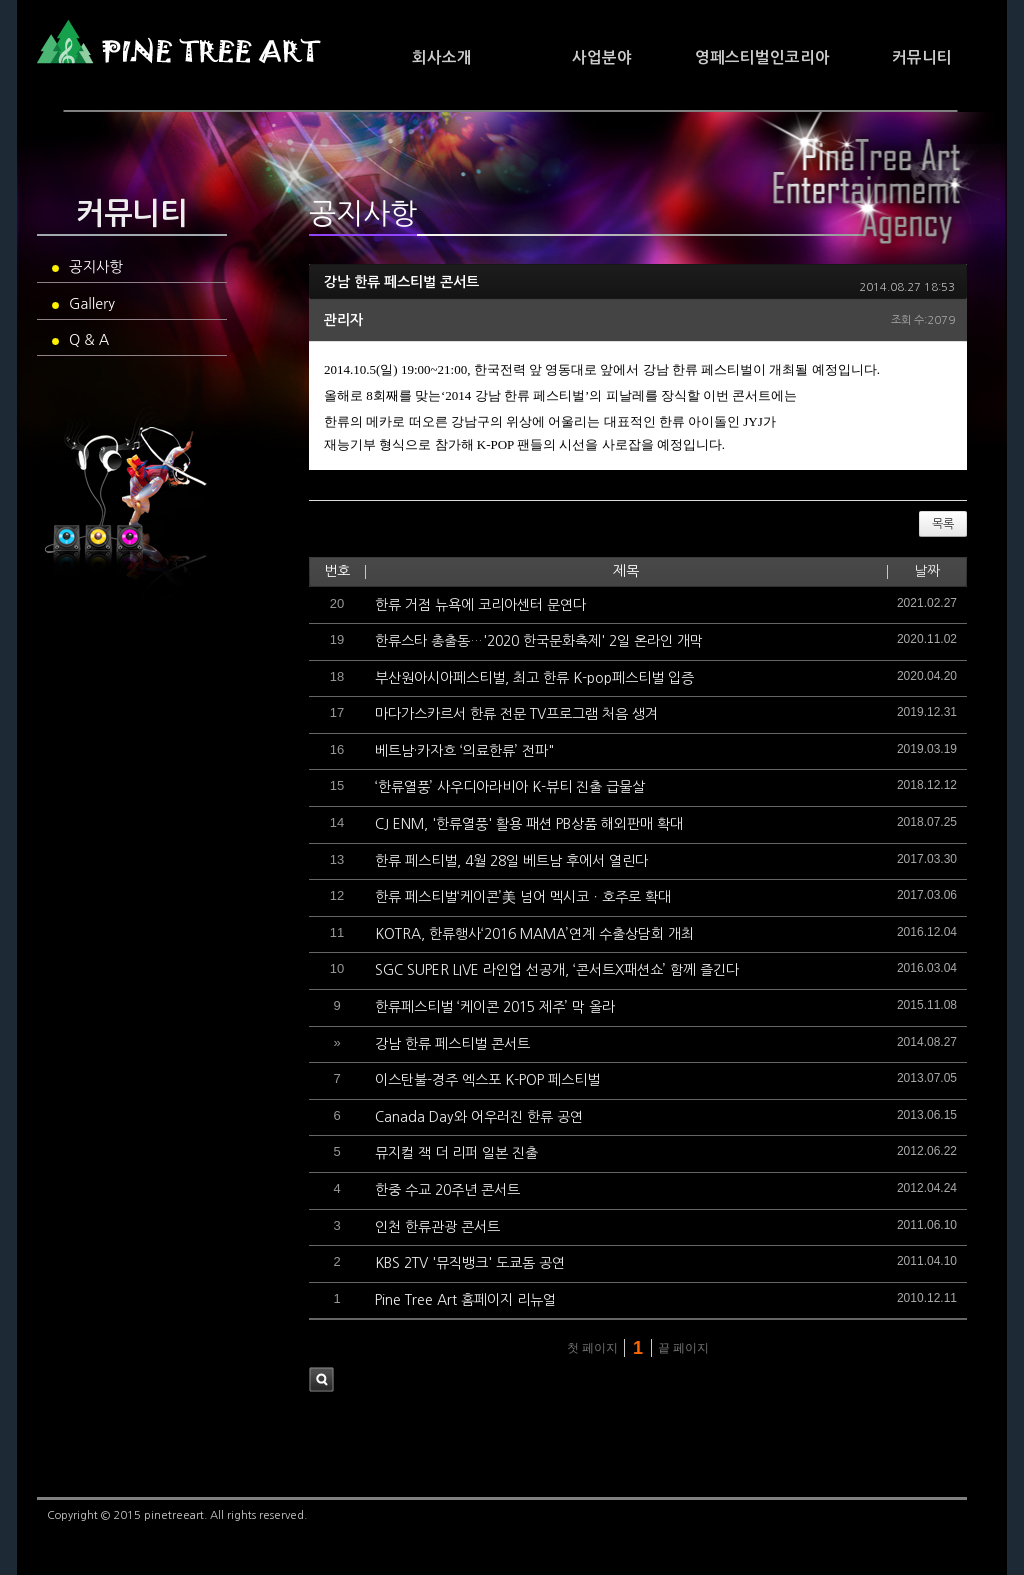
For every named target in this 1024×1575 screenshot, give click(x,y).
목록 (943, 524)
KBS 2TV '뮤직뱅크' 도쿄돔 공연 (470, 1263)
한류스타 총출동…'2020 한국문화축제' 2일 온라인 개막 (539, 641)
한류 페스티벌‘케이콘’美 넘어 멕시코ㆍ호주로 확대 (523, 897)
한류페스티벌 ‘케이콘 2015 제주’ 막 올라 (495, 1007)
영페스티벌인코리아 (762, 57)
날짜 (927, 571)
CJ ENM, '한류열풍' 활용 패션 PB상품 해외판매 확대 (529, 824)
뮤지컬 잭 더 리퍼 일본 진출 (456, 1153)
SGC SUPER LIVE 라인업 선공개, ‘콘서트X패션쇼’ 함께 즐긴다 (557, 970)
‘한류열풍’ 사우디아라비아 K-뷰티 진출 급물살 (510, 787)
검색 (321, 1379)
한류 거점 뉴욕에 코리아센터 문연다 (480, 605)
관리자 (343, 320)
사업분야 (602, 57)
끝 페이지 (685, 1348)
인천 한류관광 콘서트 (437, 1227)
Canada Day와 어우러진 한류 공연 (479, 1117)
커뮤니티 (922, 57)
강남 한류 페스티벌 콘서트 (401, 282)
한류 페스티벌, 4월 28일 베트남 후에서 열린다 (511, 861)
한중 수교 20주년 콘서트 (447, 1190)
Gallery (83, 304)
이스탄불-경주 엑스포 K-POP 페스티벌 (487, 1080)
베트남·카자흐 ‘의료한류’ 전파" (464, 751)
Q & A (80, 340)
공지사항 (87, 267)
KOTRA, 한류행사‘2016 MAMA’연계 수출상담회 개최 (534, 934)
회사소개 (442, 57)
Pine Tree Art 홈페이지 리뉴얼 (465, 1300)
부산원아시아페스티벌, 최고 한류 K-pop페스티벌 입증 (534, 678)
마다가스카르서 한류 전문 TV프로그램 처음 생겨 (516, 714)
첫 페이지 (590, 1348)
